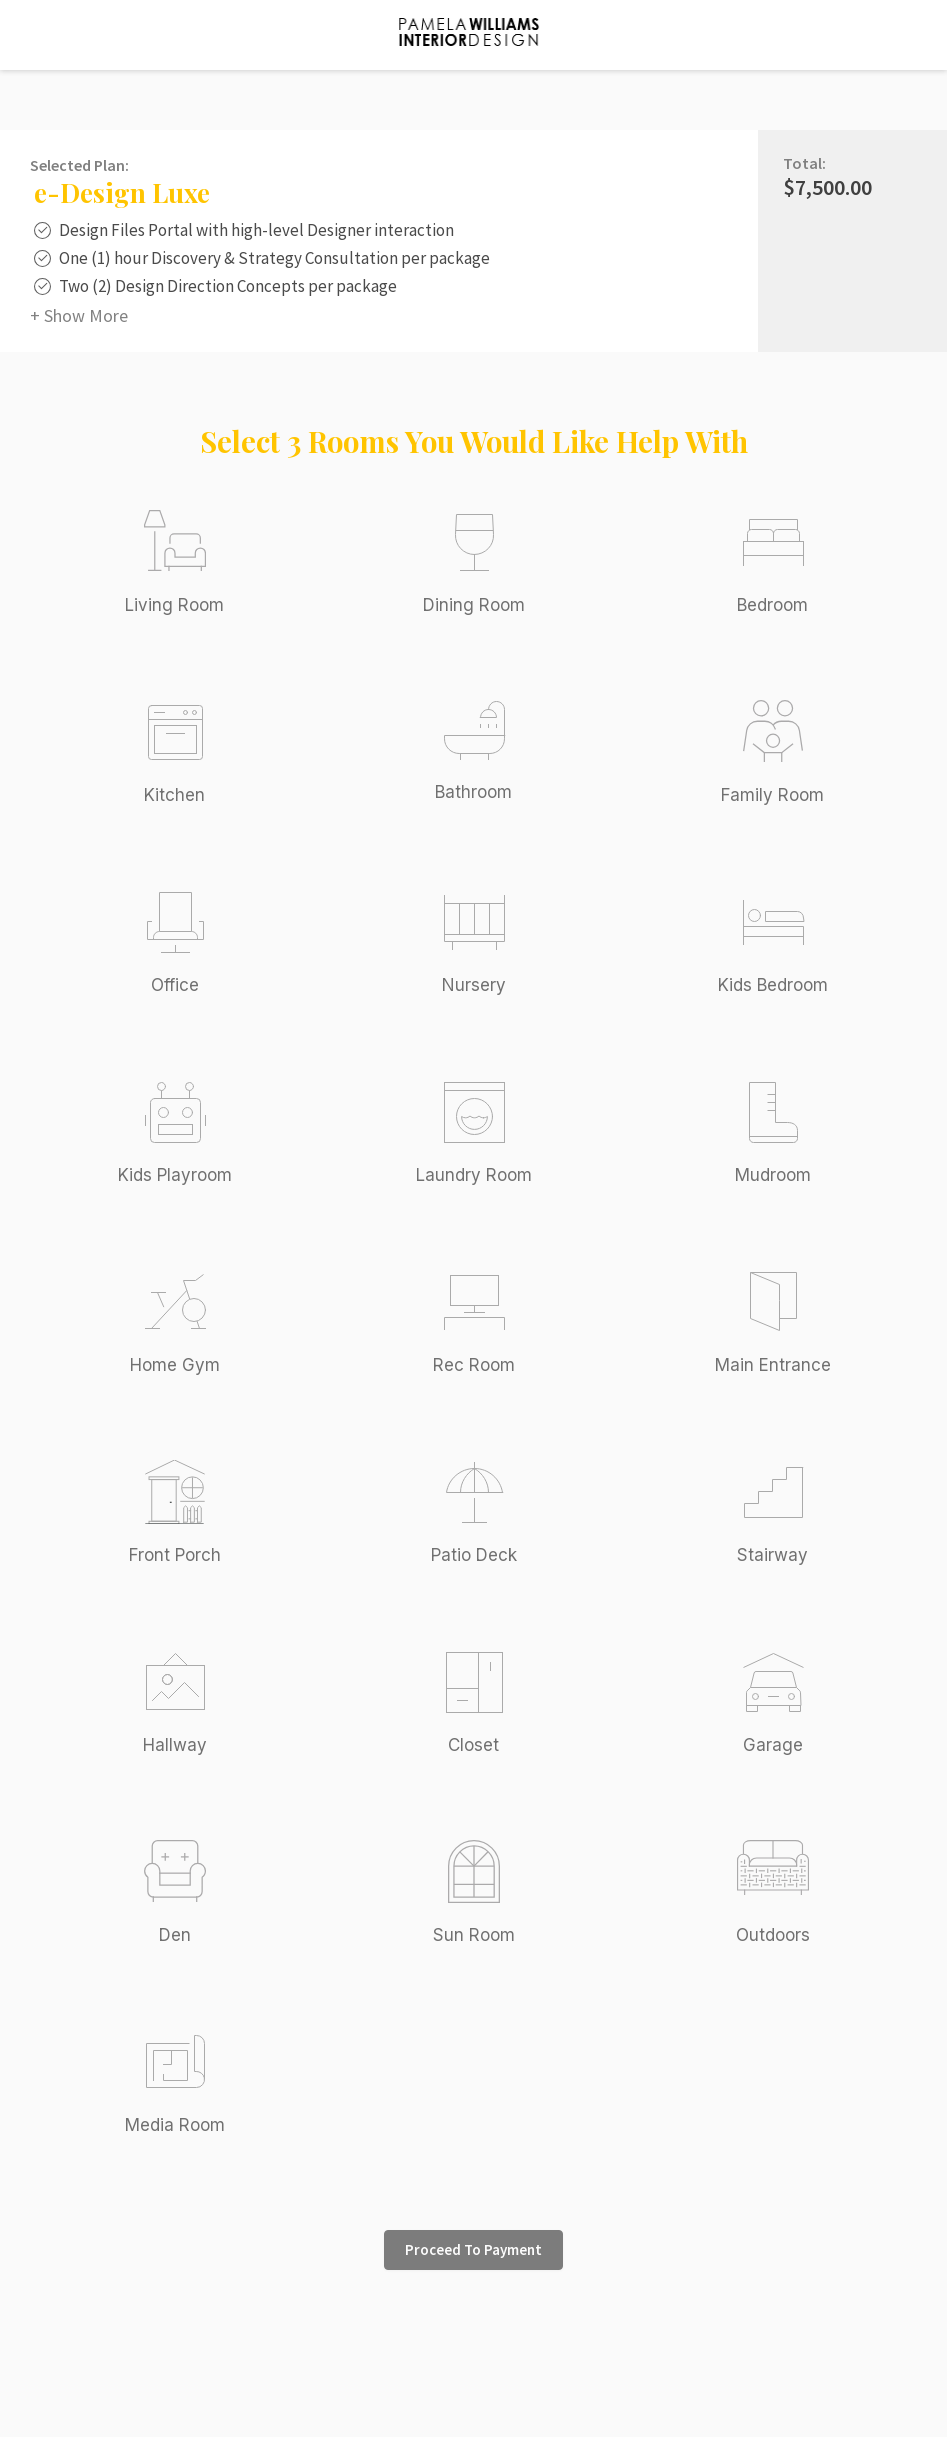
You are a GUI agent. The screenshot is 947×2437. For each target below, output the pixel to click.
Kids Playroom (175, 1175)
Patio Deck (474, 1555)
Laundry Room (474, 1175)
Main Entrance (773, 1365)
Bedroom (772, 605)
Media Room (175, 2125)
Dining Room (474, 605)
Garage (773, 1745)
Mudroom (773, 1175)
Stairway (772, 1555)
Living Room (174, 605)
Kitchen (174, 795)
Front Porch (175, 1555)
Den (175, 1935)
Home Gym (175, 1365)
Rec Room (474, 1365)
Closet (473, 1745)
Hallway (175, 1745)
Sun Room (474, 1935)
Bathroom (473, 792)
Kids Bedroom (773, 985)
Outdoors (773, 1935)
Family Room (772, 795)
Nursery (474, 985)
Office (175, 985)
